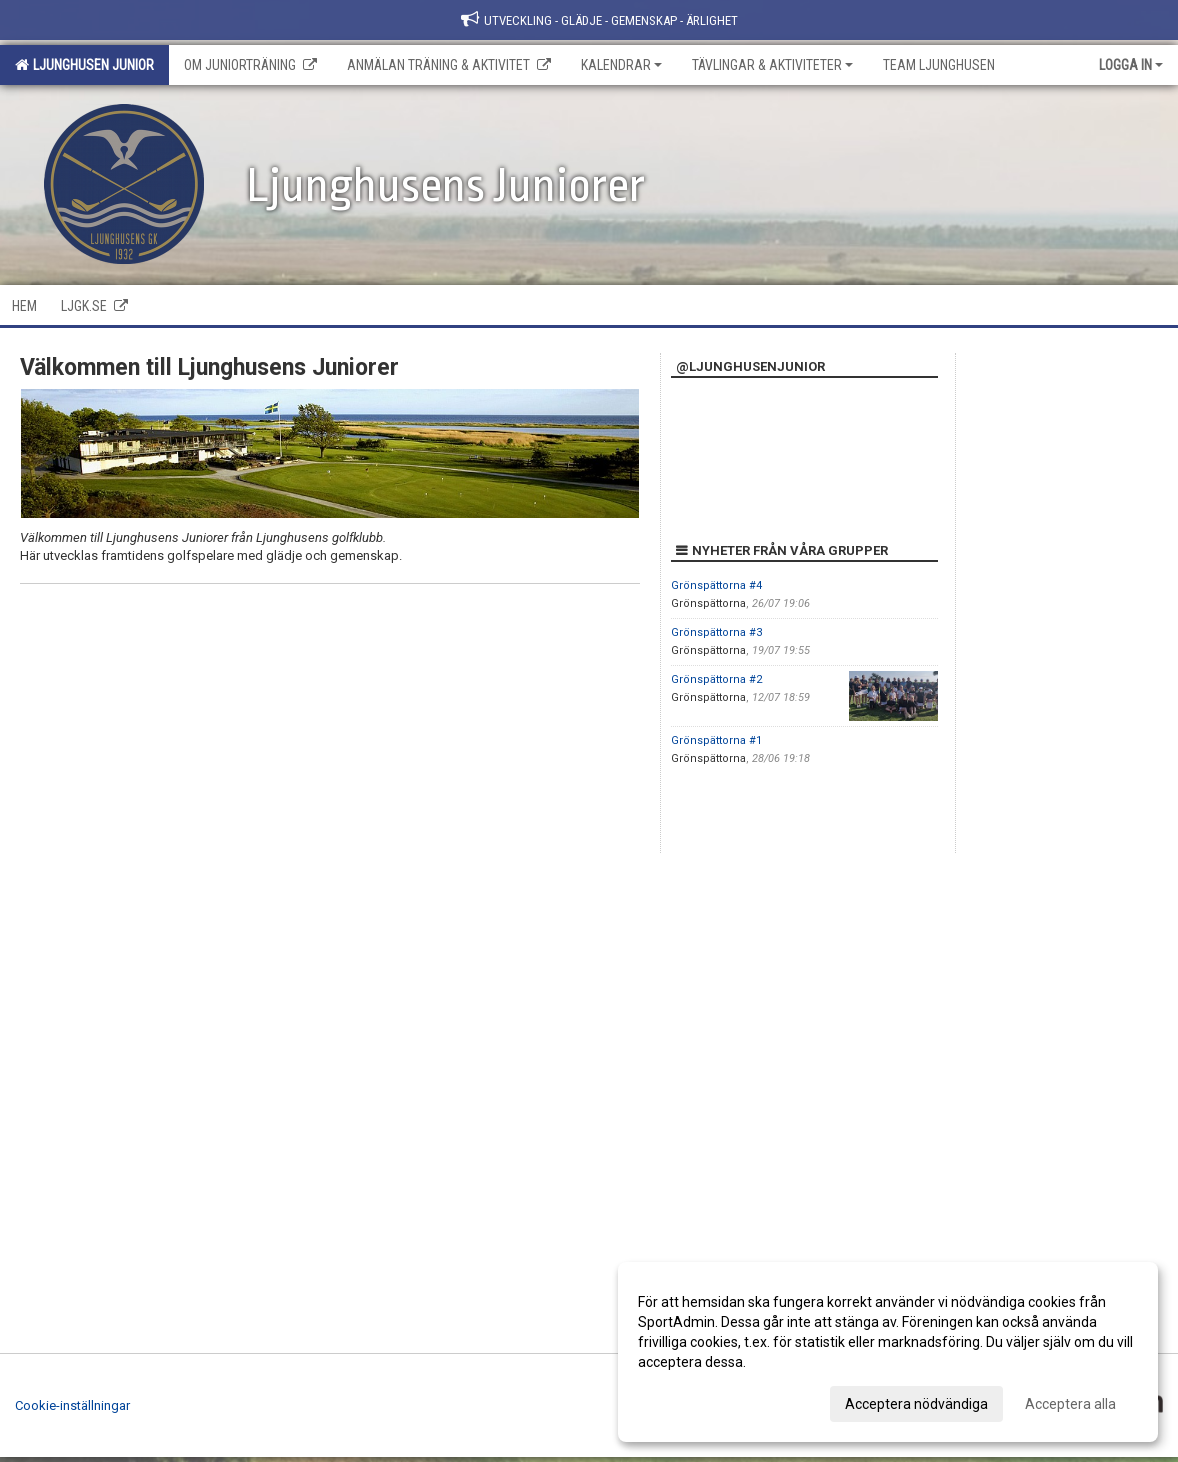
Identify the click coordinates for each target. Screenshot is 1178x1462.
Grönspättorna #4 (716, 585)
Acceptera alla (1070, 1404)
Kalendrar (621, 65)
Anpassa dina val (691, 1401)
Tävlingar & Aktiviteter (772, 65)
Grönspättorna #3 (716, 632)
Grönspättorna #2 (716, 679)
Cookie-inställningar (72, 1405)
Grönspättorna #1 (716, 740)
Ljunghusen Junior (84, 65)
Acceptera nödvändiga (916, 1404)
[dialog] (888, 1352)
